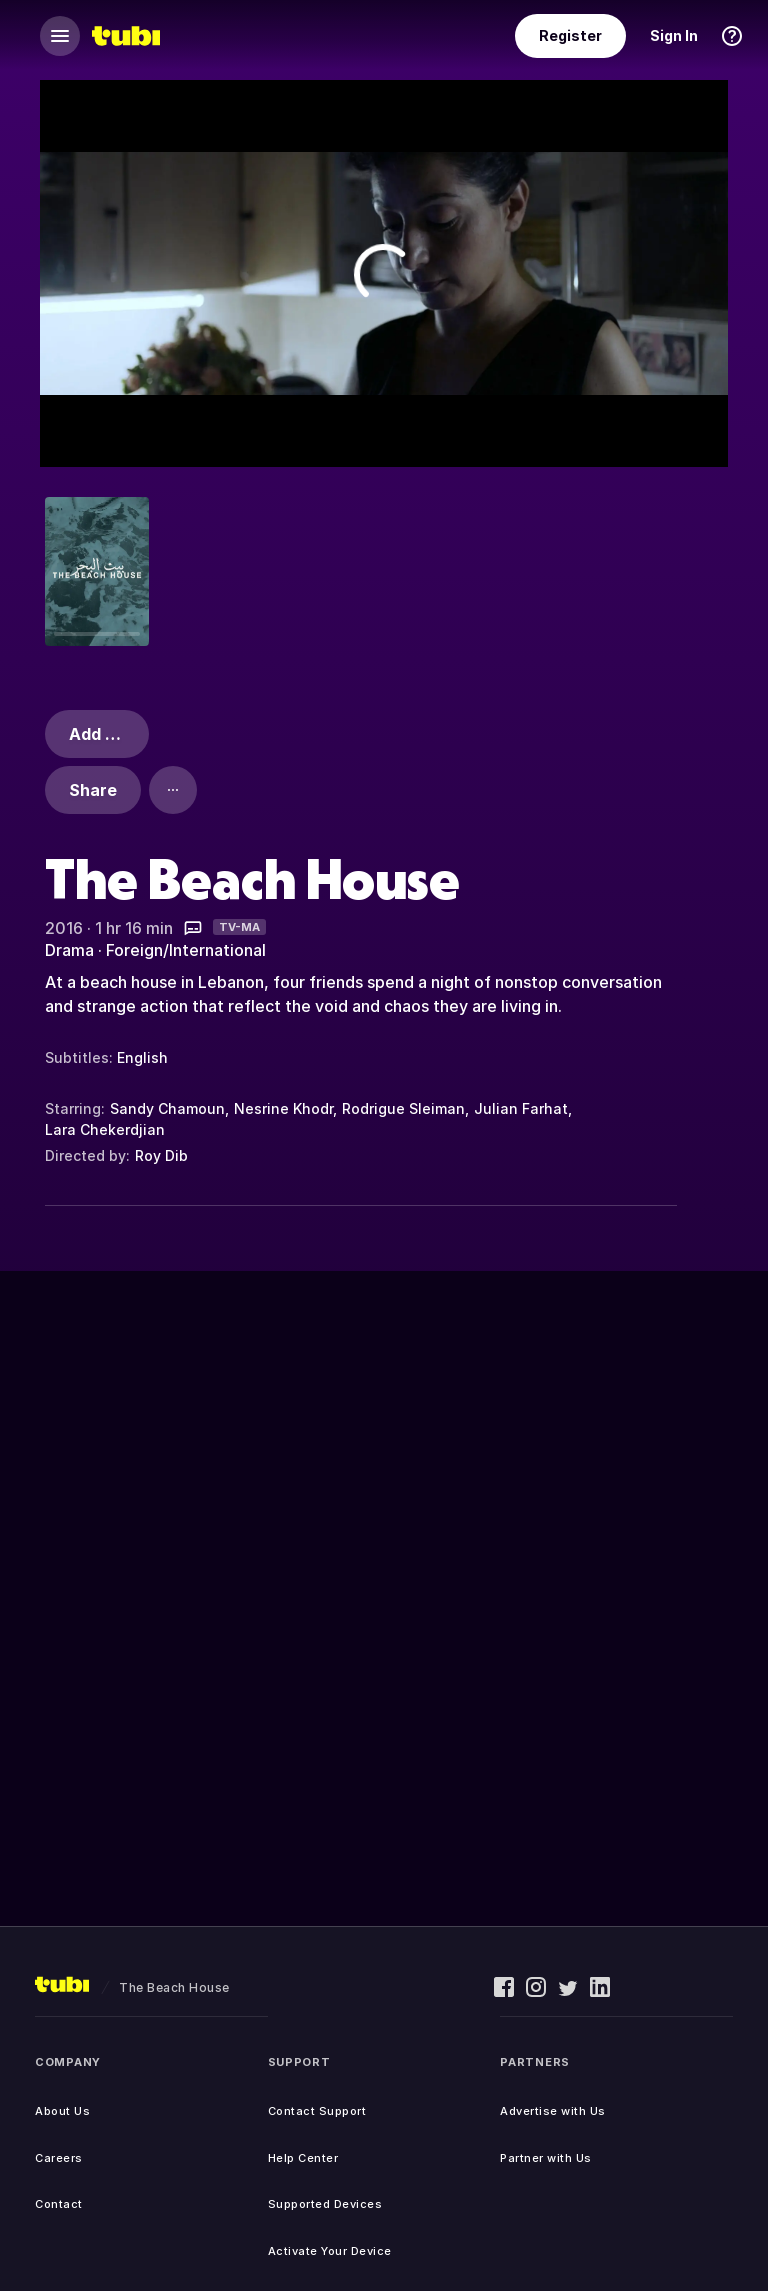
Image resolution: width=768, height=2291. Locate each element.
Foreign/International (186, 950)
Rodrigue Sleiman (403, 1108)
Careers (59, 2158)
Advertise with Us (553, 2111)
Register (570, 35)
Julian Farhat (521, 1108)
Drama (69, 950)
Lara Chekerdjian (105, 1129)
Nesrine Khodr (283, 1108)
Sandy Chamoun (167, 1108)
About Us (62, 2111)
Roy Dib (161, 1155)
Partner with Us (546, 2158)
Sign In (674, 35)
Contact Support (317, 2111)
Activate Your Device (330, 2251)
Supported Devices (325, 2204)
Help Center (303, 2158)
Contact (59, 2204)
